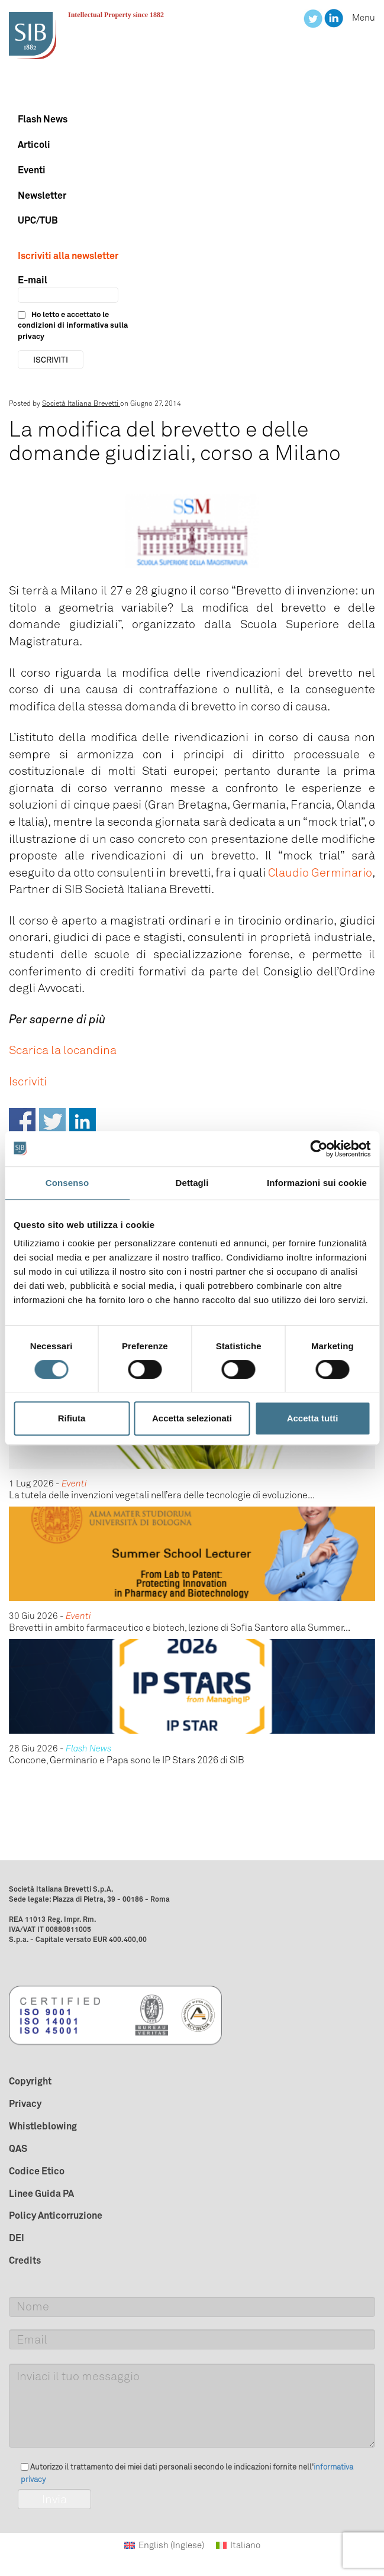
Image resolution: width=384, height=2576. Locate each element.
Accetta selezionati (192, 1418)
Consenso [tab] (67, 1183)
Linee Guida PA (41, 2193)
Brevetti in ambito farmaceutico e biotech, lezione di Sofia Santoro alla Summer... (179, 1627)
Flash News (42, 119)
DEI (16, 2238)
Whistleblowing (43, 2126)
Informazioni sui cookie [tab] (317, 1183)
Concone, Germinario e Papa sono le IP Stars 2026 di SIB (126, 1760)
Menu (363, 17)
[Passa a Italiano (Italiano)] (238, 2546)
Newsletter (42, 195)
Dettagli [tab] (192, 1183)
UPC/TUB (38, 220)
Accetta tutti (312, 1418)
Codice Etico (36, 2171)
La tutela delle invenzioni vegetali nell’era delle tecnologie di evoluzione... (162, 1495)
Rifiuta (72, 1418)
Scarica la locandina (63, 1050)
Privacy (25, 2103)
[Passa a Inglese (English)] (164, 2546)
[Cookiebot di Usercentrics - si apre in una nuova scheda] (318, 1149)
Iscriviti (28, 1081)
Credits (25, 2260)
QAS (18, 2148)
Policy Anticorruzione (55, 2215)
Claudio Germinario (320, 872)
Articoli (34, 144)
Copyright (30, 2081)
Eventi (32, 170)
